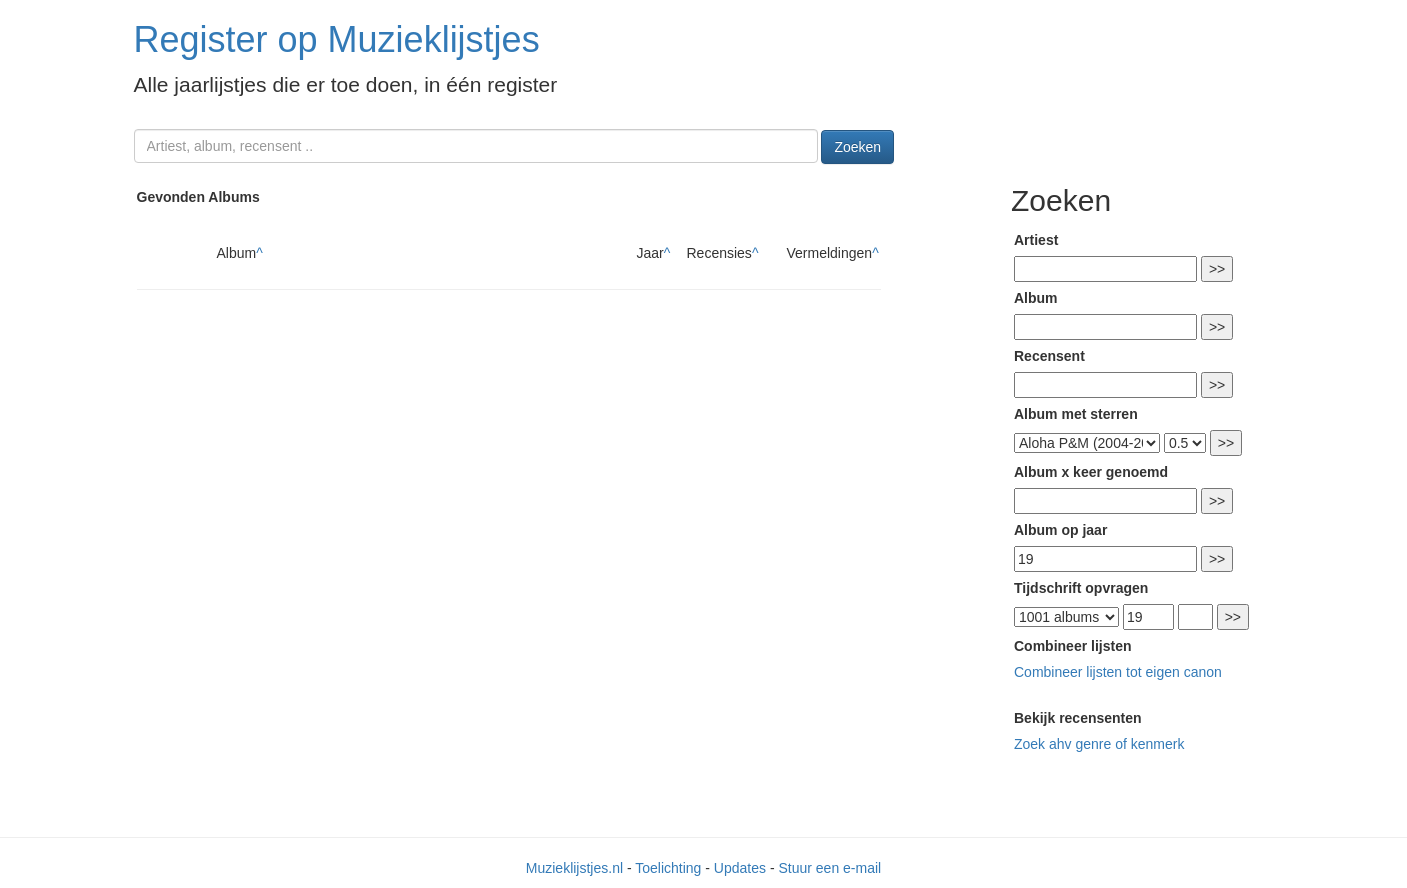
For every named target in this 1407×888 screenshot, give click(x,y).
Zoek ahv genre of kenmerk (1099, 744)
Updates (740, 868)
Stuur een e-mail (829, 868)
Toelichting (668, 868)
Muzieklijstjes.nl (574, 868)
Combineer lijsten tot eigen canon (1118, 672)
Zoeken (857, 147)
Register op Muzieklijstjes (337, 39)
